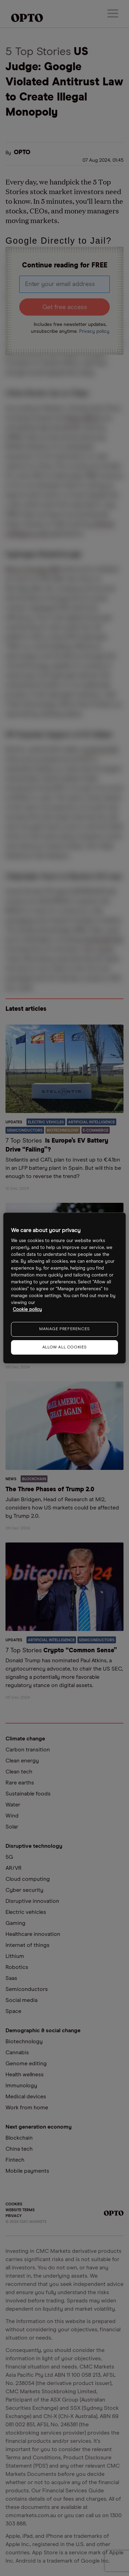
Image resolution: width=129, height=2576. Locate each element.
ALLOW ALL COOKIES (64, 1347)
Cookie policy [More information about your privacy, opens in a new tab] (27, 1309)
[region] (64, 1288)
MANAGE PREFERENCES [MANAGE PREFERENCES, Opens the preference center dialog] (64, 1329)
